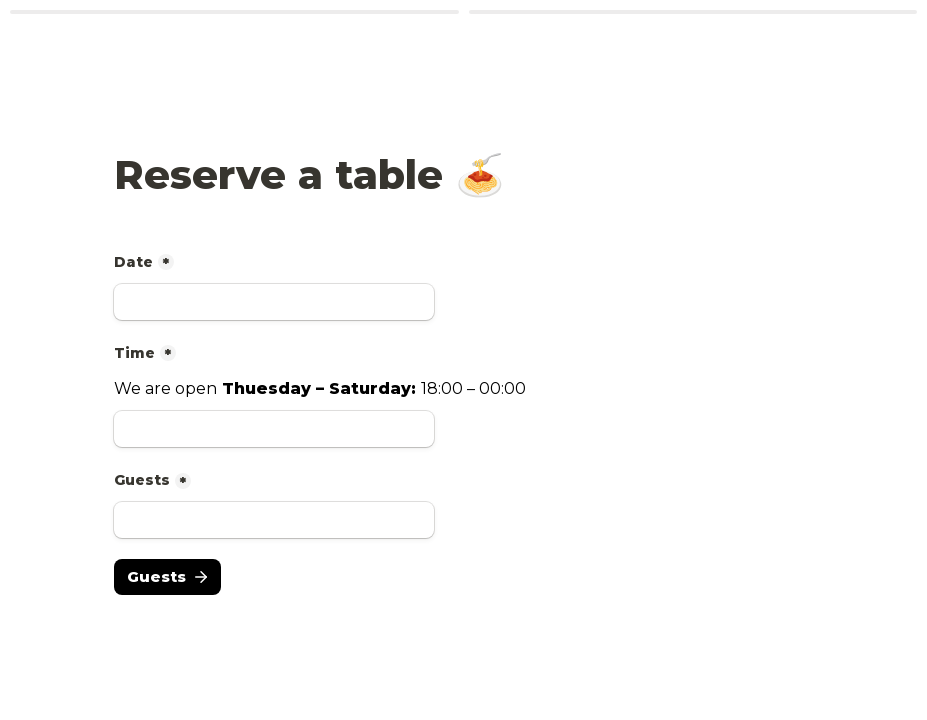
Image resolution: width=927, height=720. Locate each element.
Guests (142, 480)
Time (134, 353)
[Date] (274, 302)
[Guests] (274, 520)
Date (133, 262)
